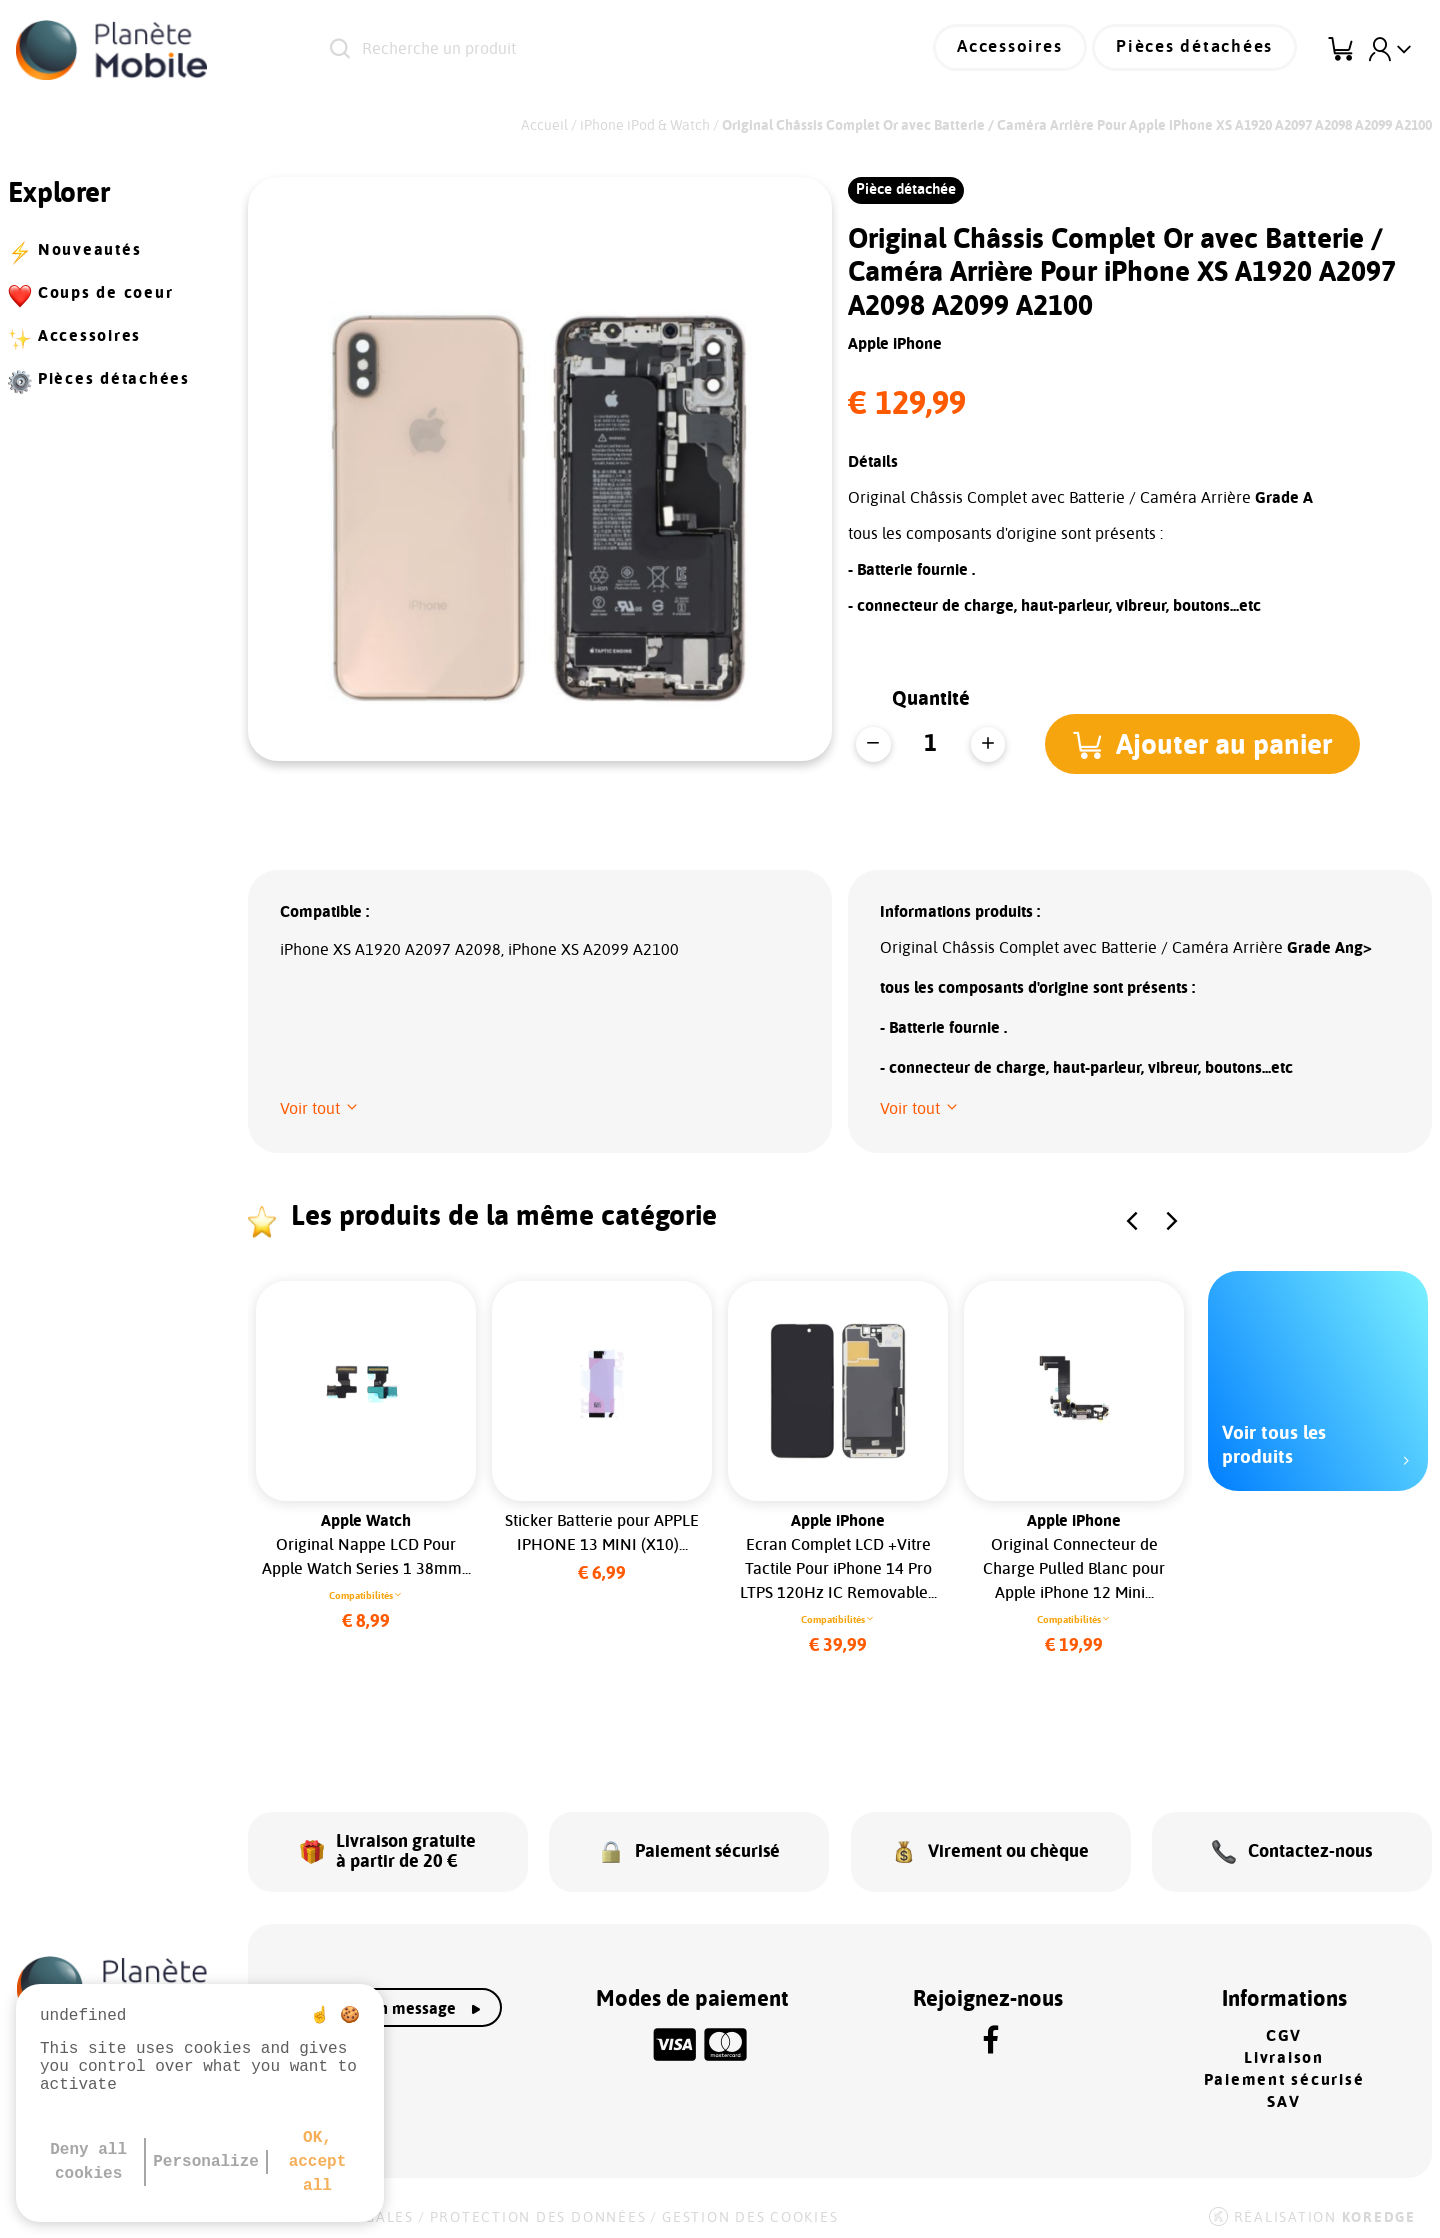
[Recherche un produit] (579, 50)
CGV (1284, 2028)
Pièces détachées (1201, 50)
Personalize (206, 2162)
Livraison (1284, 2050)
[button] (1205, 744)
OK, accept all (318, 2162)
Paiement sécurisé (1284, 2072)
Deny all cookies (88, 2162)
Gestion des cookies (750, 2209)
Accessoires (1026, 50)
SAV (1283, 2094)
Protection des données (538, 2209)
